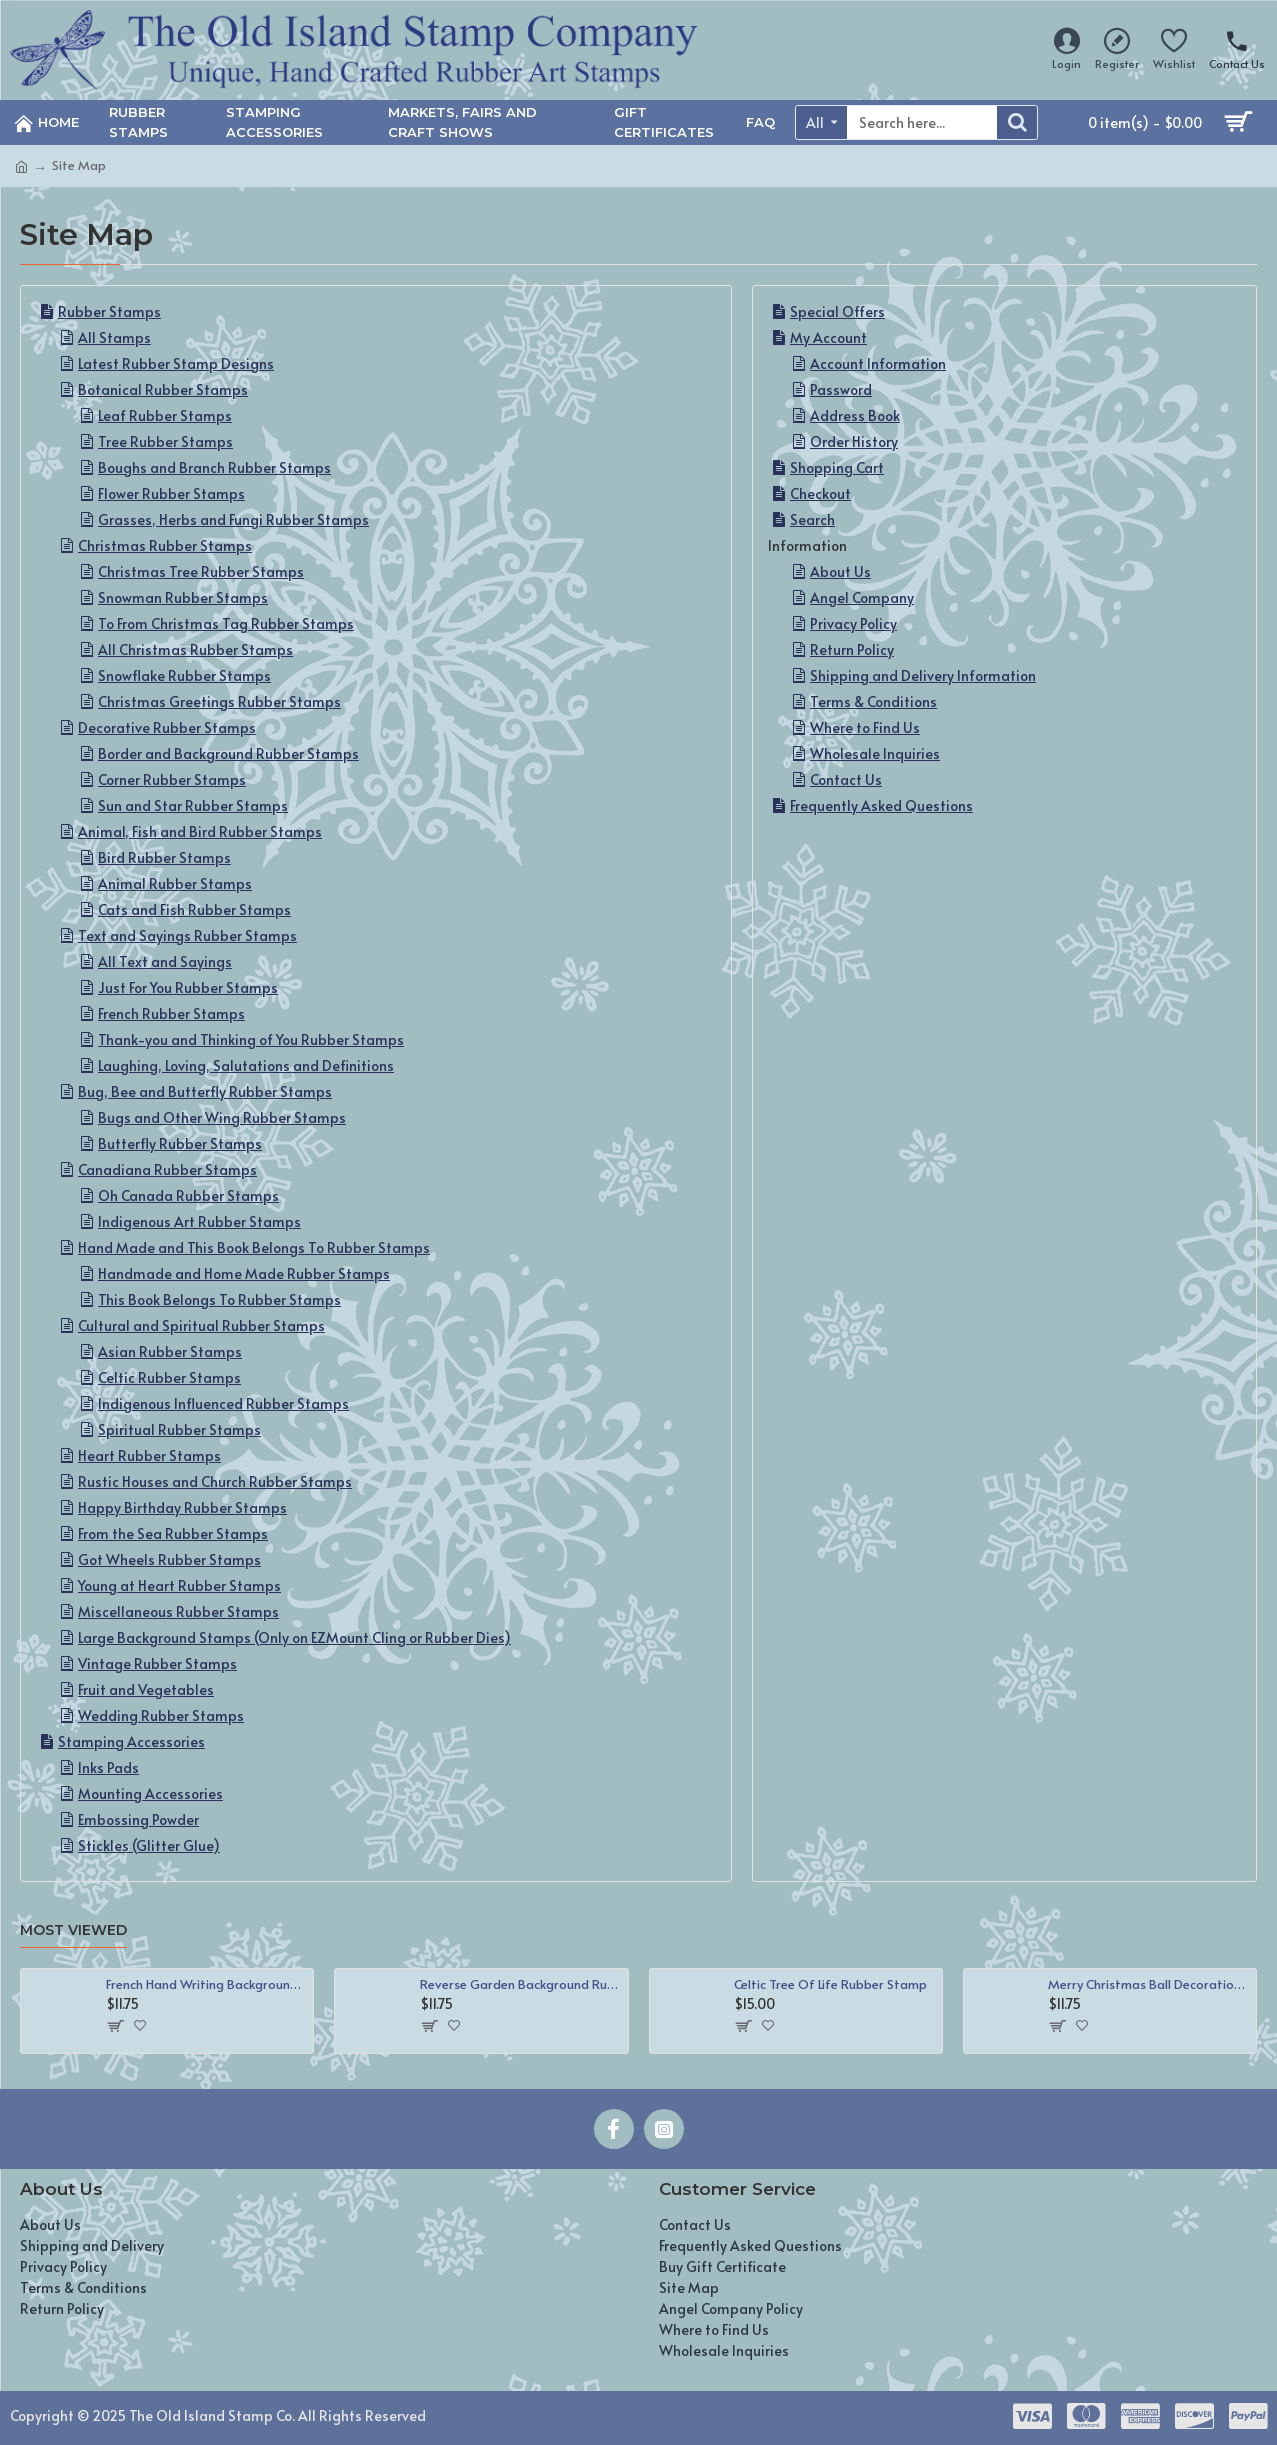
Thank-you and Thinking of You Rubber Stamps (251, 1039)
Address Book (855, 415)
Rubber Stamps (109, 311)
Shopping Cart (837, 467)
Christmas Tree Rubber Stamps (201, 571)
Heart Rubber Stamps (149, 1455)
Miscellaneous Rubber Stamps (178, 1611)
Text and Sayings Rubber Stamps (187, 935)
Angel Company (862, 597)
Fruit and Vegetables (146, 1689)
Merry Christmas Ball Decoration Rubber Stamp (1148, 1984)
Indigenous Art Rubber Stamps (199, 1221)
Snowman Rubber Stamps (183, 597)
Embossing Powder (138, 1819)
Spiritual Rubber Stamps (179, 1429)
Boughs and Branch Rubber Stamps (214, 467)
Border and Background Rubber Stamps (228, 753)
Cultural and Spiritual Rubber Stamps (201, 1325)
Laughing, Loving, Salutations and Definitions (246, 1065)
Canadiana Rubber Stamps (167, 1169)
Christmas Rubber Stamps (165, 545)
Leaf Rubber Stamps (165, 415)
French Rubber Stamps (171, 1013)
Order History (854, 441)
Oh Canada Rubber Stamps (188, 1195)
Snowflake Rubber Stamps (184, 675)
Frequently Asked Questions (881, 805)
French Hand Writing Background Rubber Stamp (206, 1984)
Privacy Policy (853, 623)
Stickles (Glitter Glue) (149, 1845)
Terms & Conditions (873, 701)
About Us (840, 571)
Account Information (878, 363)
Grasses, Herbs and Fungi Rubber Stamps (233, 519)
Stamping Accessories (131, 1741)
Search (812, 519)
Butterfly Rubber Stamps (180, 1143)
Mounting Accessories (150, 1793)
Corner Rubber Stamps (172, 779)
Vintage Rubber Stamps (157, 1663)
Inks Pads (108, 1767)
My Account (828, 337)
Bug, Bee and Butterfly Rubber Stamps (205, 1091)
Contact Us (846, 779)
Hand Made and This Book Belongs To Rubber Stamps (254, 1247)
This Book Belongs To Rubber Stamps (219, 1299)
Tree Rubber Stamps (165, 441)
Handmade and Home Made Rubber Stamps (244, 1273)
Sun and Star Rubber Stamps (193, 805)
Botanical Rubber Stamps (163, 389)
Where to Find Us (865, 727)
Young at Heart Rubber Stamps (179, 1585)
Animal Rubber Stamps (175, 883)
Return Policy (852, 649)
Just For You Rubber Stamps (188, 987)
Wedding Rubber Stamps (161, 1715)
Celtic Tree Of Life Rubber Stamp (830, 1984)
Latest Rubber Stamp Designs (176, 363)
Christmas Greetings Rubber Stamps (219, 701)
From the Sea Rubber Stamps (173, 1533)
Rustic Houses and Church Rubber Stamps (215, 1481)
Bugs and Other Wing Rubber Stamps (222, 1117)
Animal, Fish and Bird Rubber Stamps (200, 831)
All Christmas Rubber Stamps (195, 649)
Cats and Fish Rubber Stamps (194, 909)
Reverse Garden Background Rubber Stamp (520, 1984)
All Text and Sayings (165, 961)
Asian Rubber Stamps (170, 1351)
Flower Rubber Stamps (171, 493)
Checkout (820, 493)
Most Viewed (73, 1930)
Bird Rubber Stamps (164, 857)
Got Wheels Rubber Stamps (169, 1559)
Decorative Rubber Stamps (167, 727)
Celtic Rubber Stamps (169, 1377)
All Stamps (114, 337)
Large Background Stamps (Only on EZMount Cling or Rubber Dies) (294, 1637)
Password (841, 389)
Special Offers (837, 311)
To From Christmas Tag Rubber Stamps (226, 623)
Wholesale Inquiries (875, 753)
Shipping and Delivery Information (923, 675)
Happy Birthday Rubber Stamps (182, 1507)
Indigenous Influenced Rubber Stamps (223, 1403)
